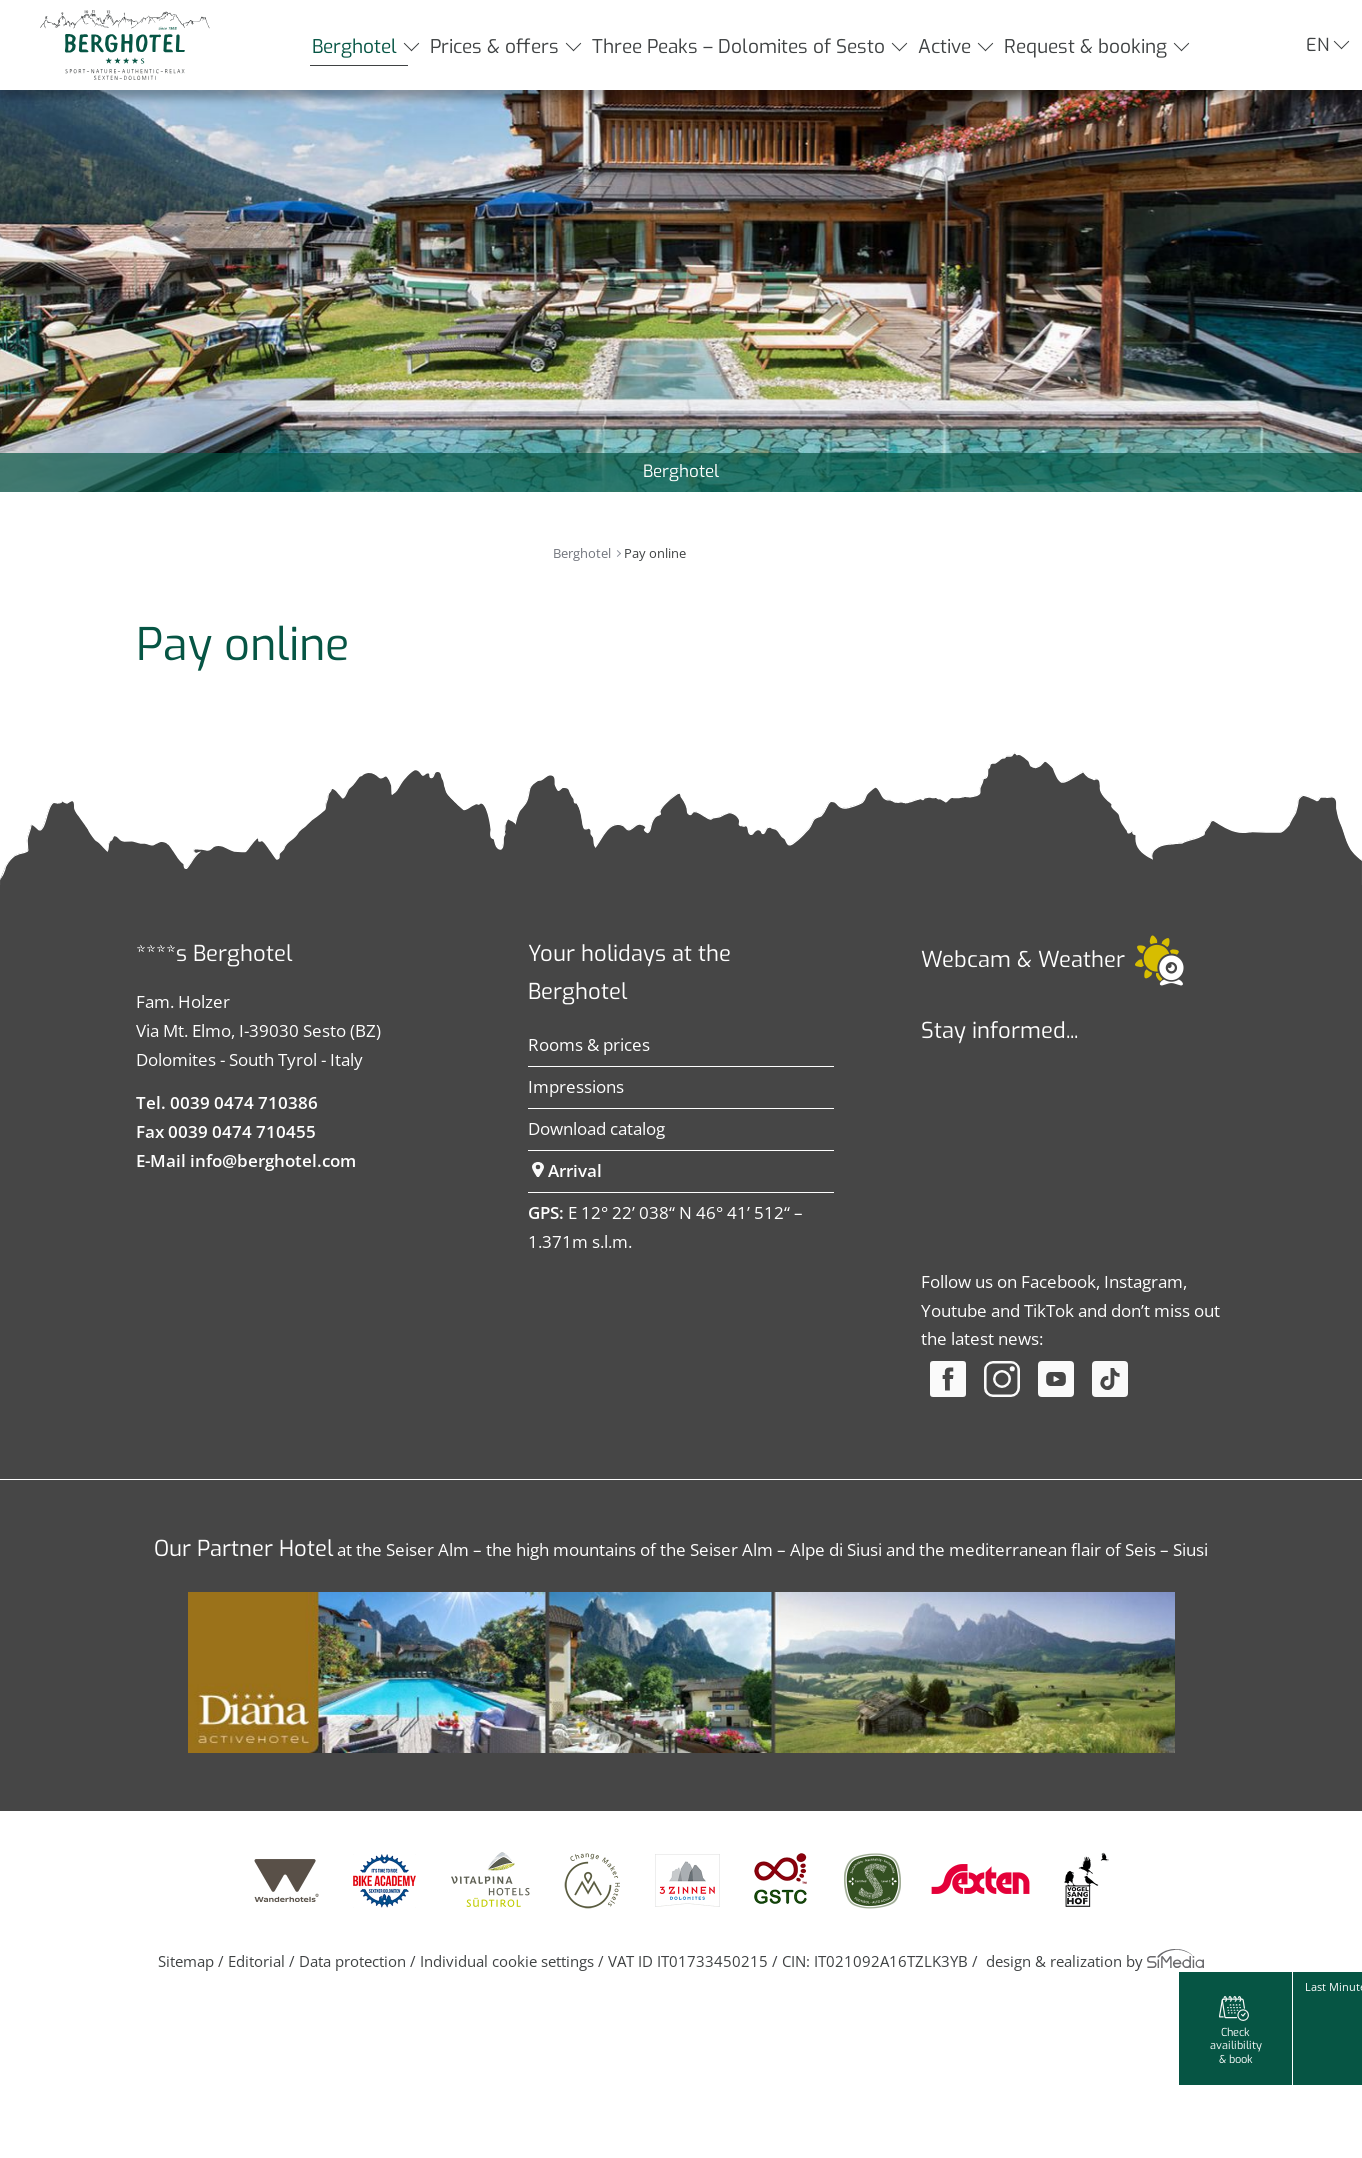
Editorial (256, 2052)
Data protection (352, 2052)
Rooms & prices (589, 1134)
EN (1317, 45)
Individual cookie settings (507, 2052)
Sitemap (186, 2052)
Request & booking (1085, 46)
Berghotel (354, 46)
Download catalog (596, 1218)
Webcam (966, 1049)
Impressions (576, 1176)
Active (944, 46)
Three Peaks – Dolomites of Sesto (738, 46)
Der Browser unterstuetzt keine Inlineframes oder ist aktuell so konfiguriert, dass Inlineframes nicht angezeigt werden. (1073, 1247)
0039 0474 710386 (244, 1192)
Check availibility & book (1236, 2028)
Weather (1081, 1049)
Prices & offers (494, 46)
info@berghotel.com (273, 1250)
